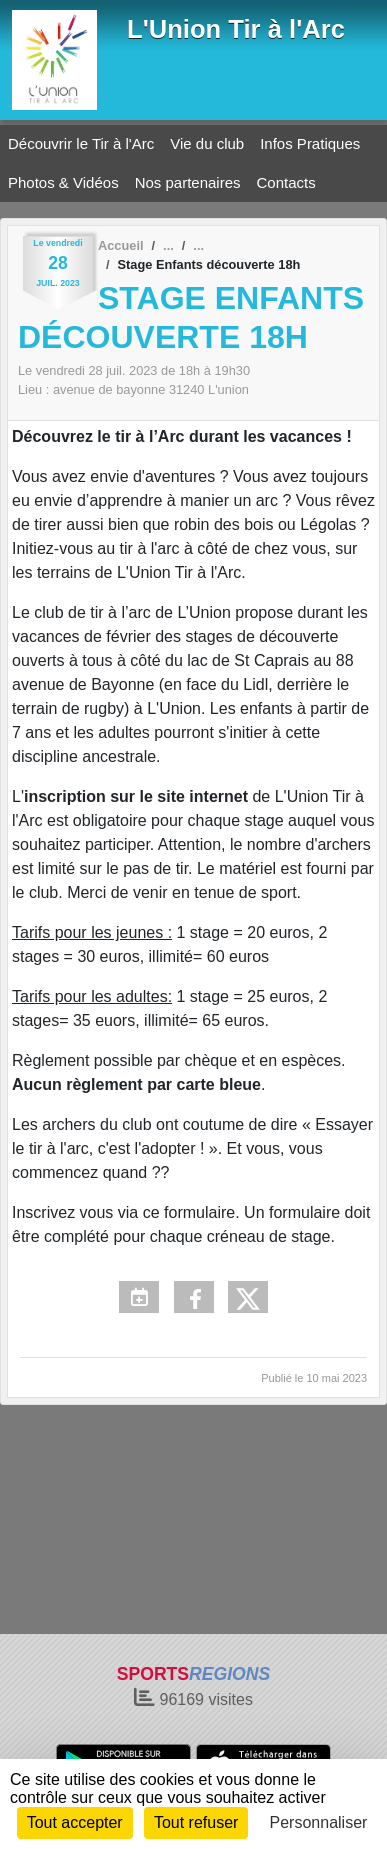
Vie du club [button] (207, 143)
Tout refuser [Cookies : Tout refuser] (196, 1822)
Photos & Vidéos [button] (63, 182)
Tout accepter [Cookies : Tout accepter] (75, 1822)
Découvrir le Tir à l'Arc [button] (81, 143)
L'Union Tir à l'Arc (236, 29)
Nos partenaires (188, 182)
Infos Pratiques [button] (310, 143)
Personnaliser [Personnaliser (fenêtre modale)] (319, 1822)
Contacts (286, 182)
